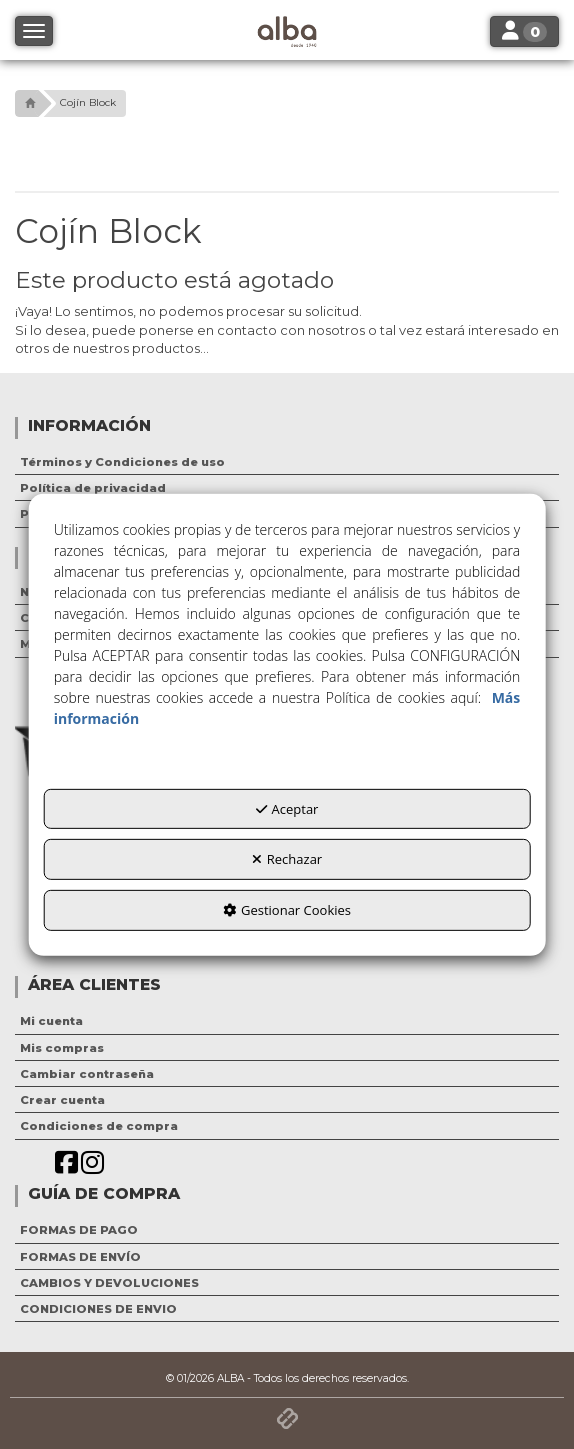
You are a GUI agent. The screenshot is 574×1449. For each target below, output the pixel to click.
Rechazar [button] (287, 859)
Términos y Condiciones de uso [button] (122, 462)
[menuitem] (287, 462)
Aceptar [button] (287, 809)
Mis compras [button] (62, 1048)
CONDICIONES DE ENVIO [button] (98, 1309)
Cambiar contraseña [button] (87, 1074)
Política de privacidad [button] (93, 488)
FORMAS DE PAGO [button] (79, 1230)
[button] (27, 103)
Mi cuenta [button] (51, 1021)
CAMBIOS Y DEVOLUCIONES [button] (109, 1283)
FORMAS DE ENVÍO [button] (80, 1257)
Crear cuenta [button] (62, 1100)
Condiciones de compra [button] (99, 1126)
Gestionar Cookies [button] (287, 910)
